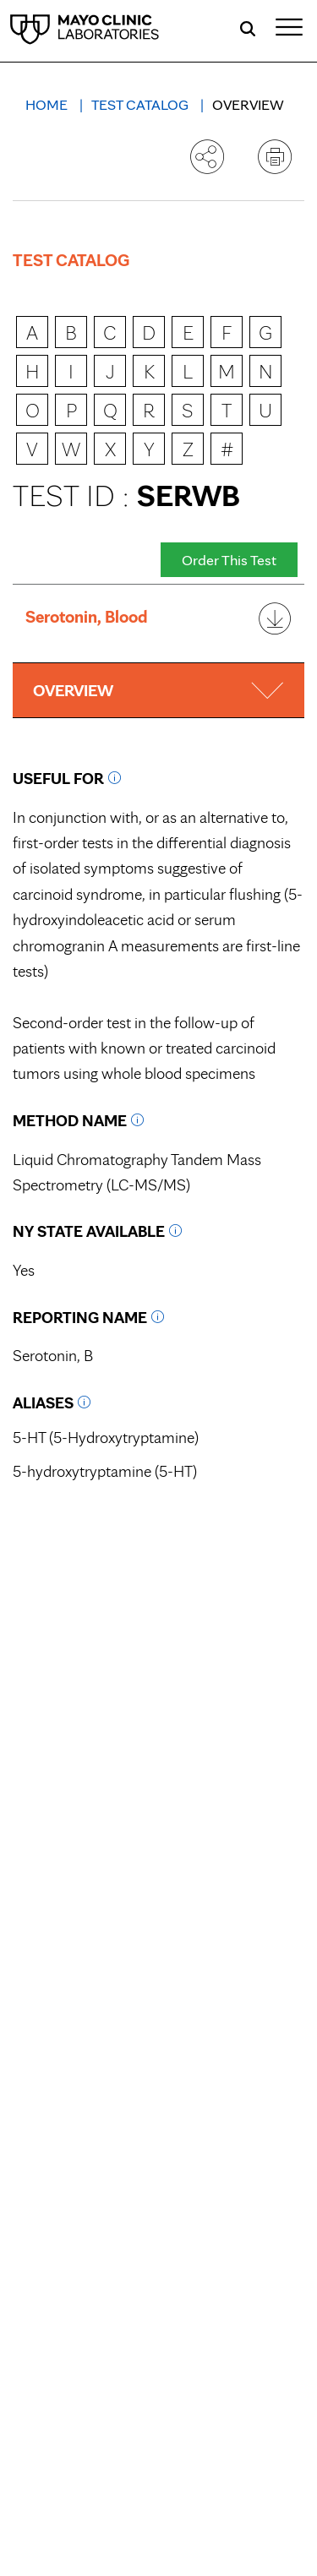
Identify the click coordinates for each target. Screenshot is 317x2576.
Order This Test (229, 560)
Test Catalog (141, 104)
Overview (248, 104)
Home (48, 104)
